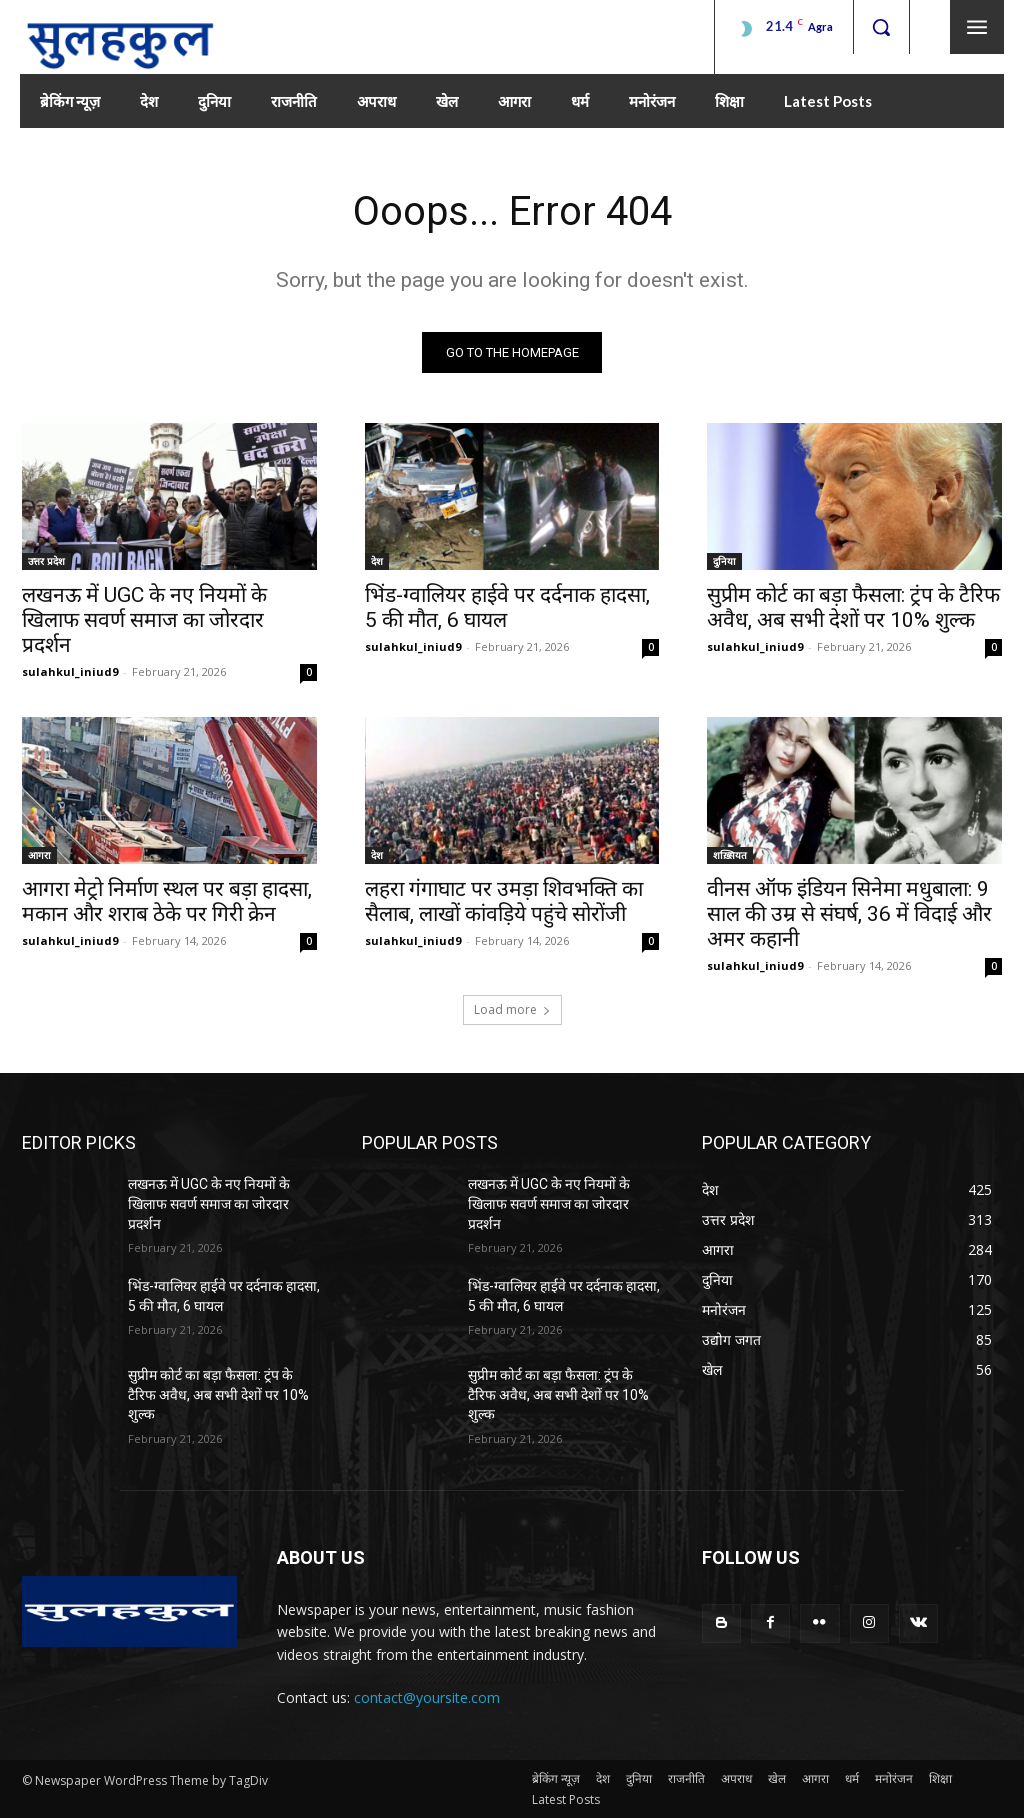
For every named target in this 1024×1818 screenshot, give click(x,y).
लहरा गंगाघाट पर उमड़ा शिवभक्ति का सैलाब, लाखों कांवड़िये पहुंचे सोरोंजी (504, 902)
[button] (881, 27)
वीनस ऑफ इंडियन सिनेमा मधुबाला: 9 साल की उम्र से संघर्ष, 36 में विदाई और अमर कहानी (849, 915)
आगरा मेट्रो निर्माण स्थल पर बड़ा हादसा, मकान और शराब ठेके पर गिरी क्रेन (167, 902)
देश (377, 562)
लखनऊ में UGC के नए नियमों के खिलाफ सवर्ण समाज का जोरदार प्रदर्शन (144, 621)
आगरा (39, 856)
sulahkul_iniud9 (70, 672)
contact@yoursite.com (427, 1698)
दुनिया (724, 562)
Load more (512, 1010)
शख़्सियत (730, 856)
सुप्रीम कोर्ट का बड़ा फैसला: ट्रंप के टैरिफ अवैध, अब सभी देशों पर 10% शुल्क (853, 608)
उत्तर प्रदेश (46, 562)
